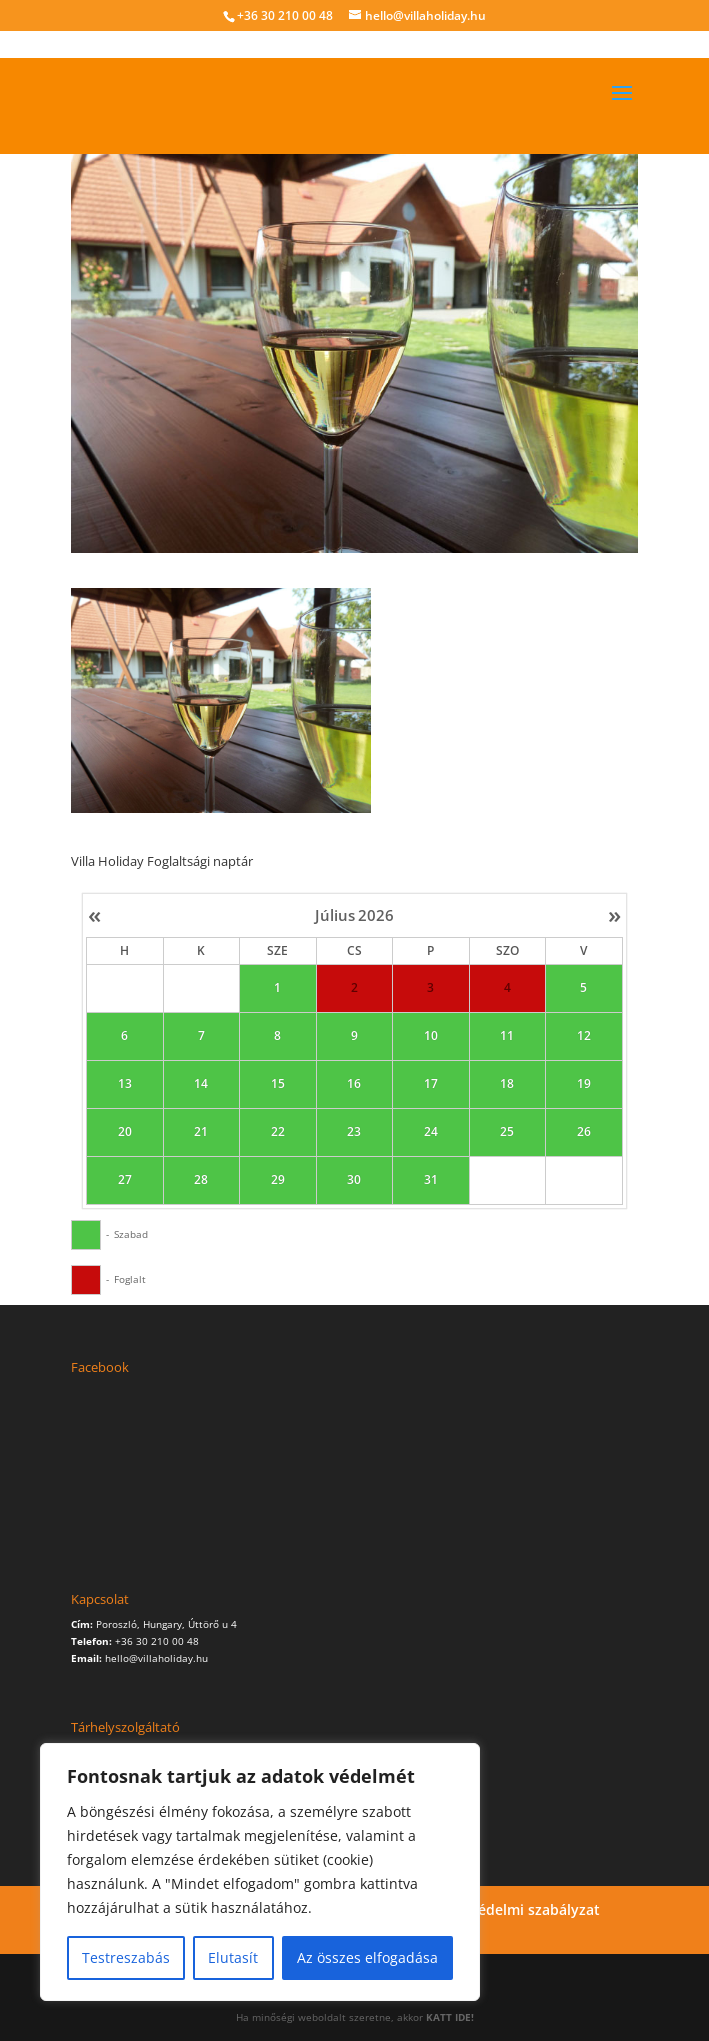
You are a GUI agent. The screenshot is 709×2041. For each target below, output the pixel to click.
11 (508, 1037)
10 (431, 1037)
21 (202, 1133)
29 (278, 1181)
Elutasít (233, 1957)
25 (508, 1133)
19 (584, 1085)
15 (278, 1085)
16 (355, 1085)
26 (584, 1133)
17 (431, 1085)
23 (355, 1133)
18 (508, 1085)
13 (125, 1085)
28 (202, 1181)
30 (355, 1181)
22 (278, 1133)
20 (125, 1133)
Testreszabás (126, 1957)
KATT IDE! (450, 2017)
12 (584, 1037)
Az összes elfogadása (367, 1957)
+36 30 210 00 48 (285, 15)
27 (125, 1181)
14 (202, 1085)
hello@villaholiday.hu (156, 1658)
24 (431, 1133)
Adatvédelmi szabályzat (519, 1909)
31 (431, 1181)
